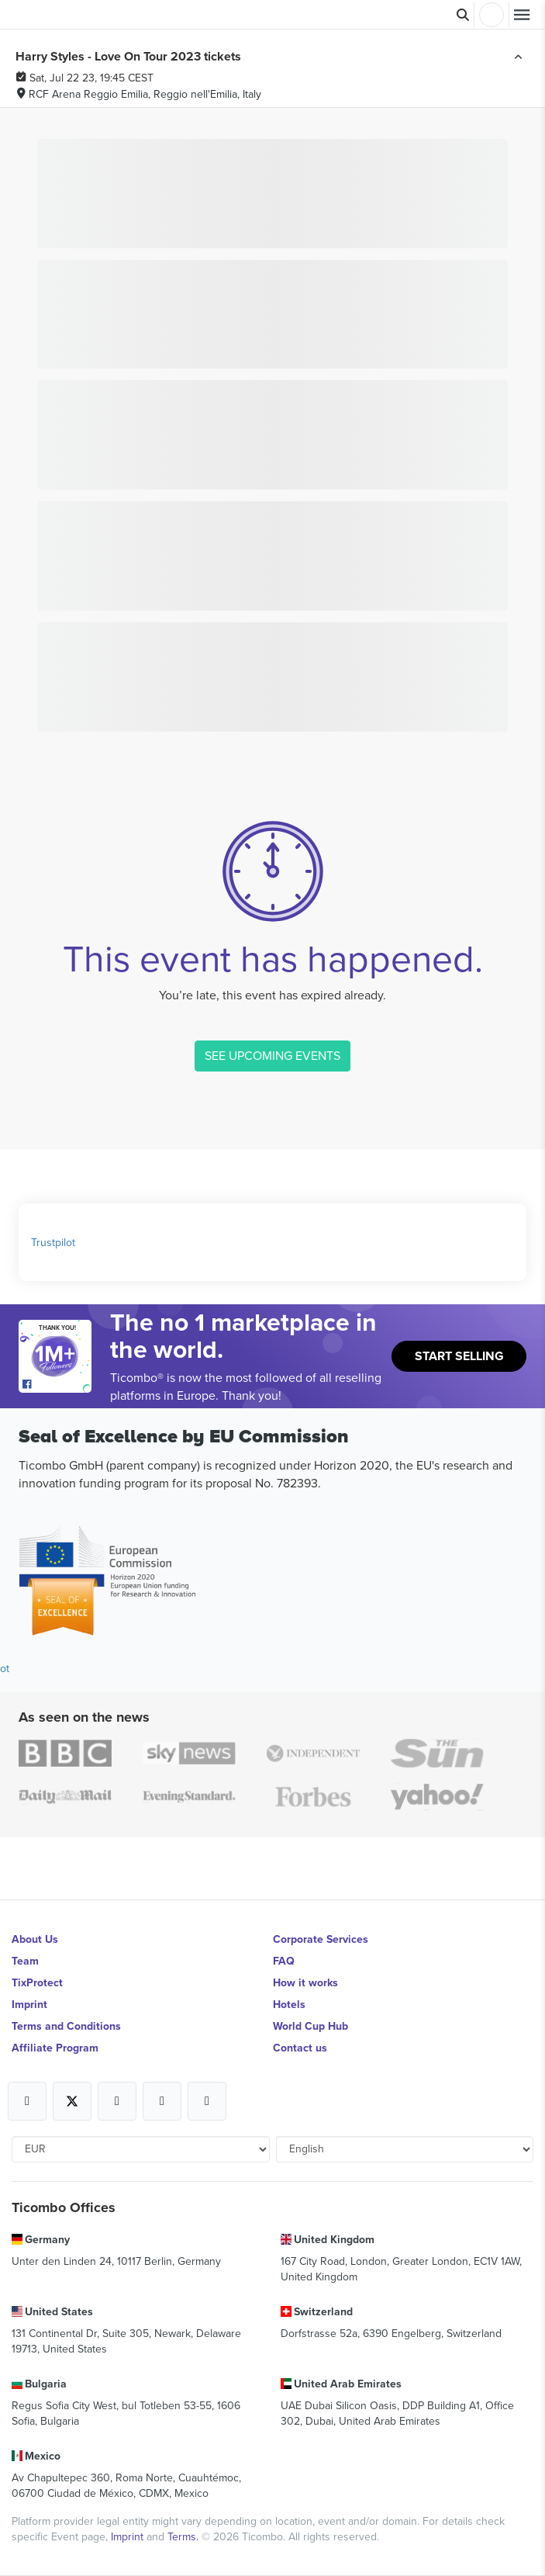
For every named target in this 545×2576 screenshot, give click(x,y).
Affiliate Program (55, 2047)
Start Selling (459, 1356)
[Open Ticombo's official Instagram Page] (117, 2101)
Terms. (184, 2536)
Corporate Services (320, 1939)
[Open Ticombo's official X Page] (72, 2101)
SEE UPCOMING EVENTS (272, 1055)
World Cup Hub (310, 2026)
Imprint (29, 2004)
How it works (305, 1982)
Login (491, 14)
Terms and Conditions (66, 2026)
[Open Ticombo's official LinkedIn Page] (207, 2101)
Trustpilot (53, 1242)
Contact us (300, 2047)
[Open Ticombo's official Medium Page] (162, 2101)
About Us (35, 1939)
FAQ (284, 1960)
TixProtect (37, 1982)
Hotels (289, 2004)
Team (25, 1960)
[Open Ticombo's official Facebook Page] (56, 1385)
